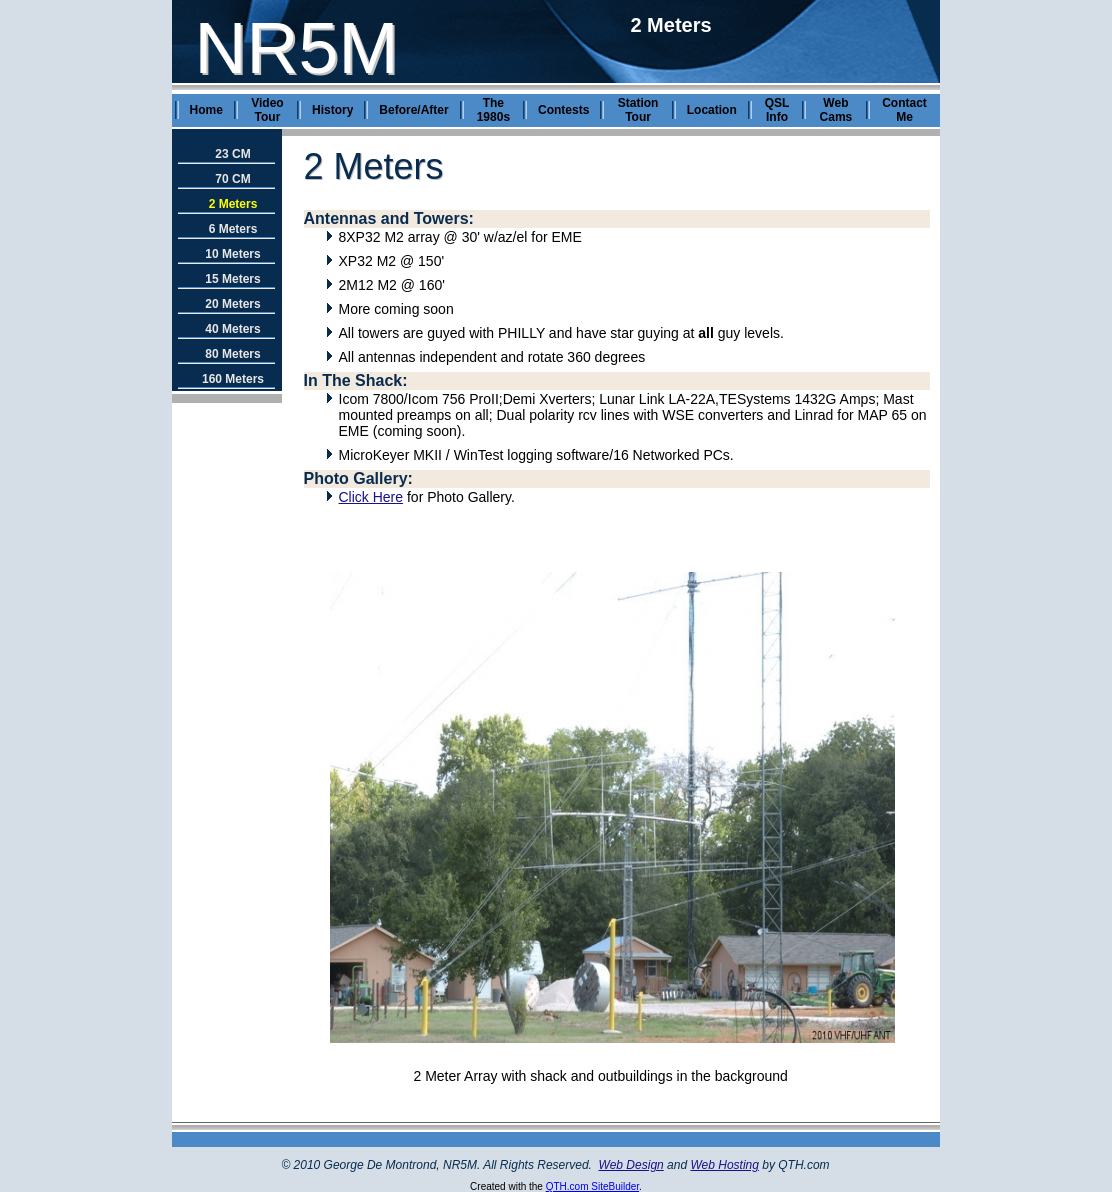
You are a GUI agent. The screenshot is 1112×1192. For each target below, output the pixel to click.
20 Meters (232, 304)
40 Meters (232, 329)
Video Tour (267, 110)
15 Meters (232, 279)
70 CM (232, 179)
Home (206, 110)
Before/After (413, 110)
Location (712, 110)
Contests (563, 110)
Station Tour (638, 110)
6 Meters (233, 229)
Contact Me (904, 110)
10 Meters (232, 254)
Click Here (371, 497)
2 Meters (233, 204)
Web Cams (836, 110)
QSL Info (777, 110)
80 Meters (232, 354)
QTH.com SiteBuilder (592, 1186)
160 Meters (233, 379)
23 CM (232, 154)
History (332, 110)
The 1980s (493, 110)
